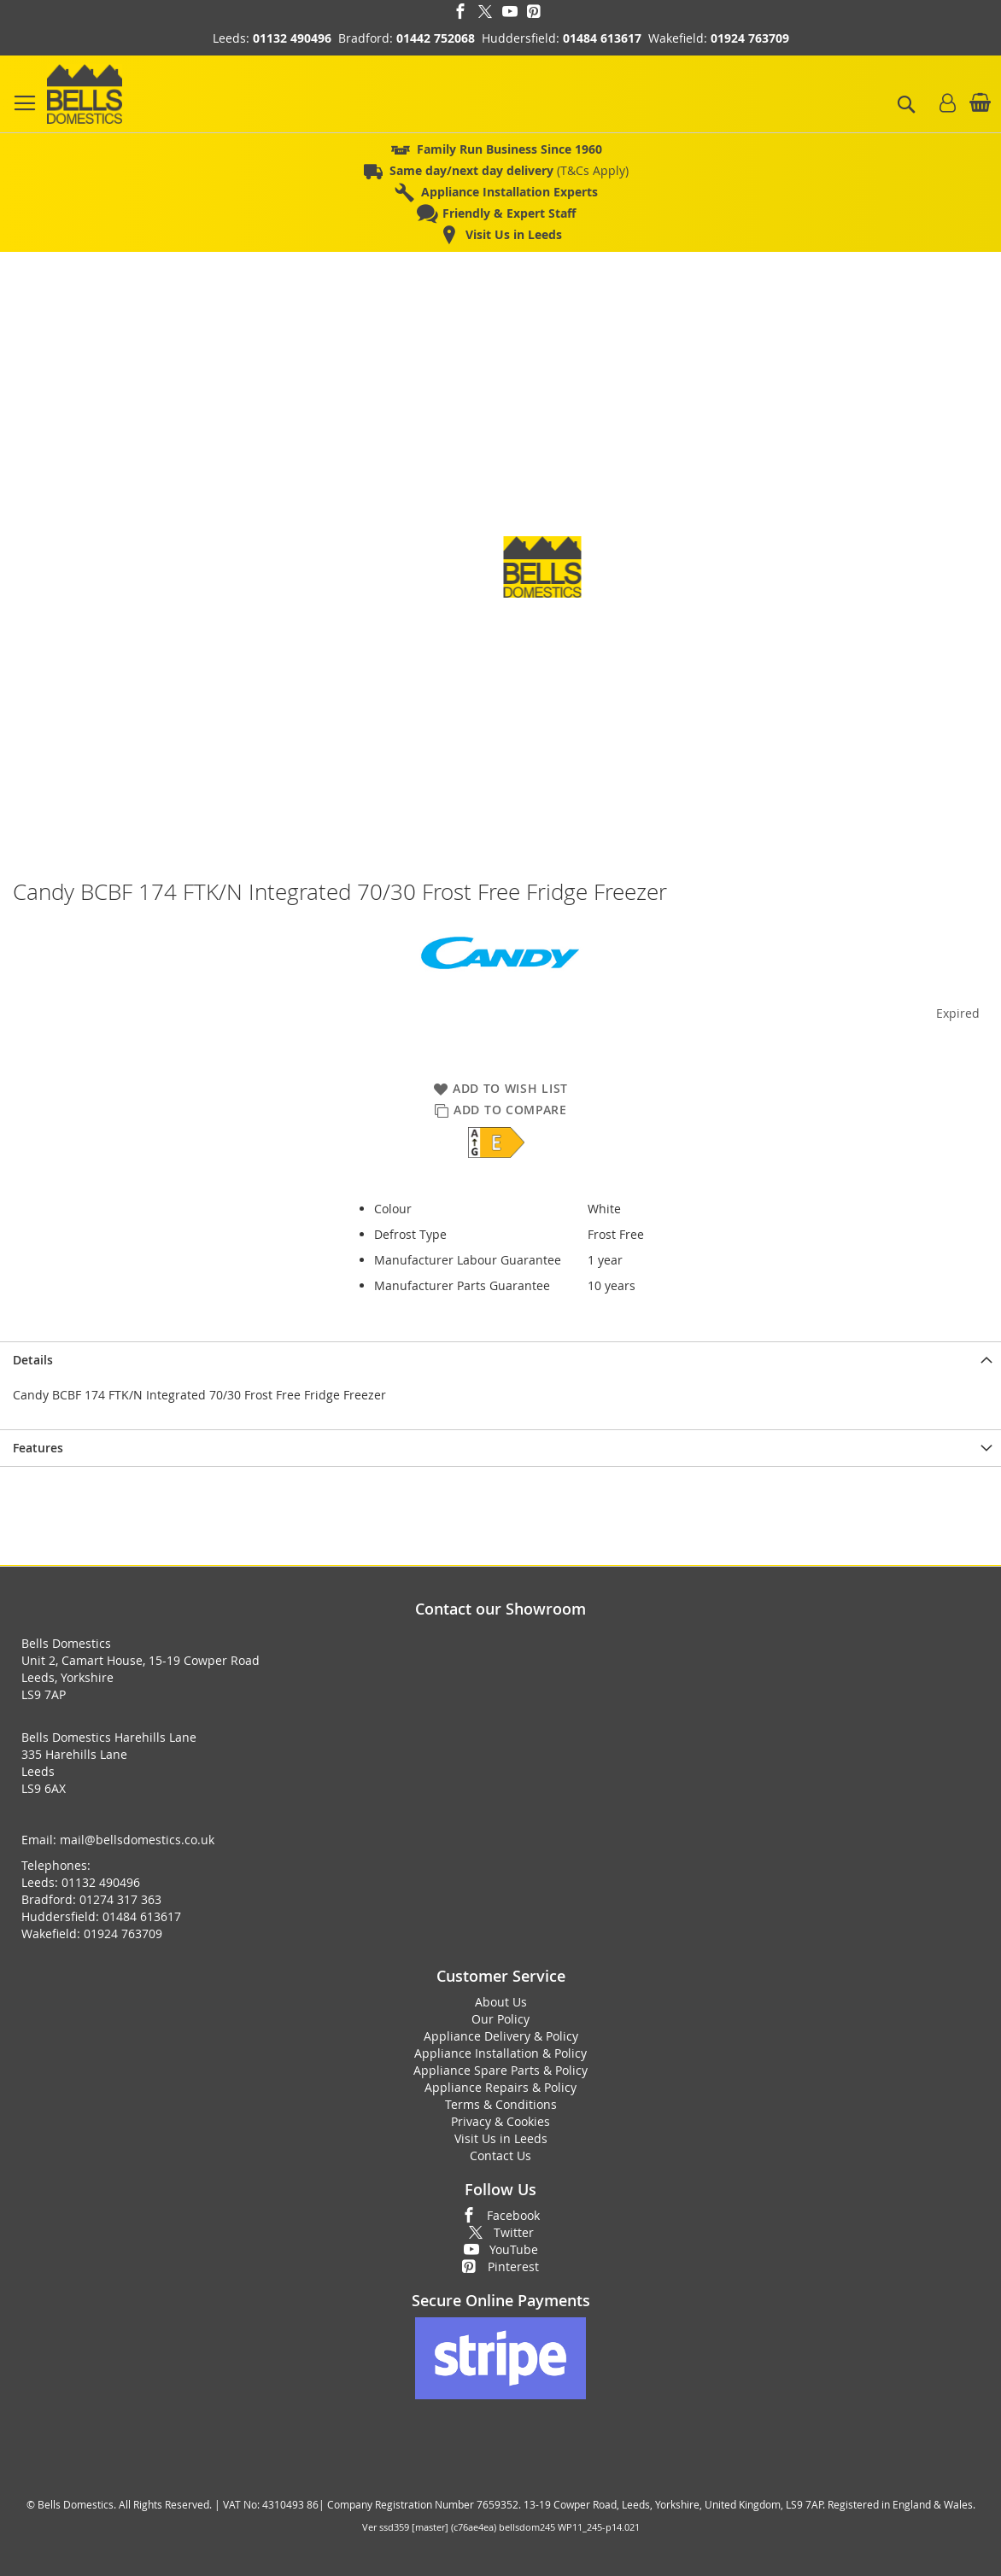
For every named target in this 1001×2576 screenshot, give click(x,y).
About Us (501, 2002)
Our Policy (500, 2019)
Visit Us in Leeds (500, 2138)
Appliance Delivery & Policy (501, 2036)
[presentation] (500, 1359)
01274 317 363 (120, 1899)
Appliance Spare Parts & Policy (500, 2070)
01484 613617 (602, 38)
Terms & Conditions (501, 2104)
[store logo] (84, 94)
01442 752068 (435, 38)
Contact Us (500, 2155)
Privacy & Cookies (500, 2121)
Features (38, 1448)
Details (33, 1360)
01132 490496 (292, 38)
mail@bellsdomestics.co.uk (137, 1839)
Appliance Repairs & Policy (500, 2087)
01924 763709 (750, 38)
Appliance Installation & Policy (500, 2053)
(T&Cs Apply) (509, 170)
